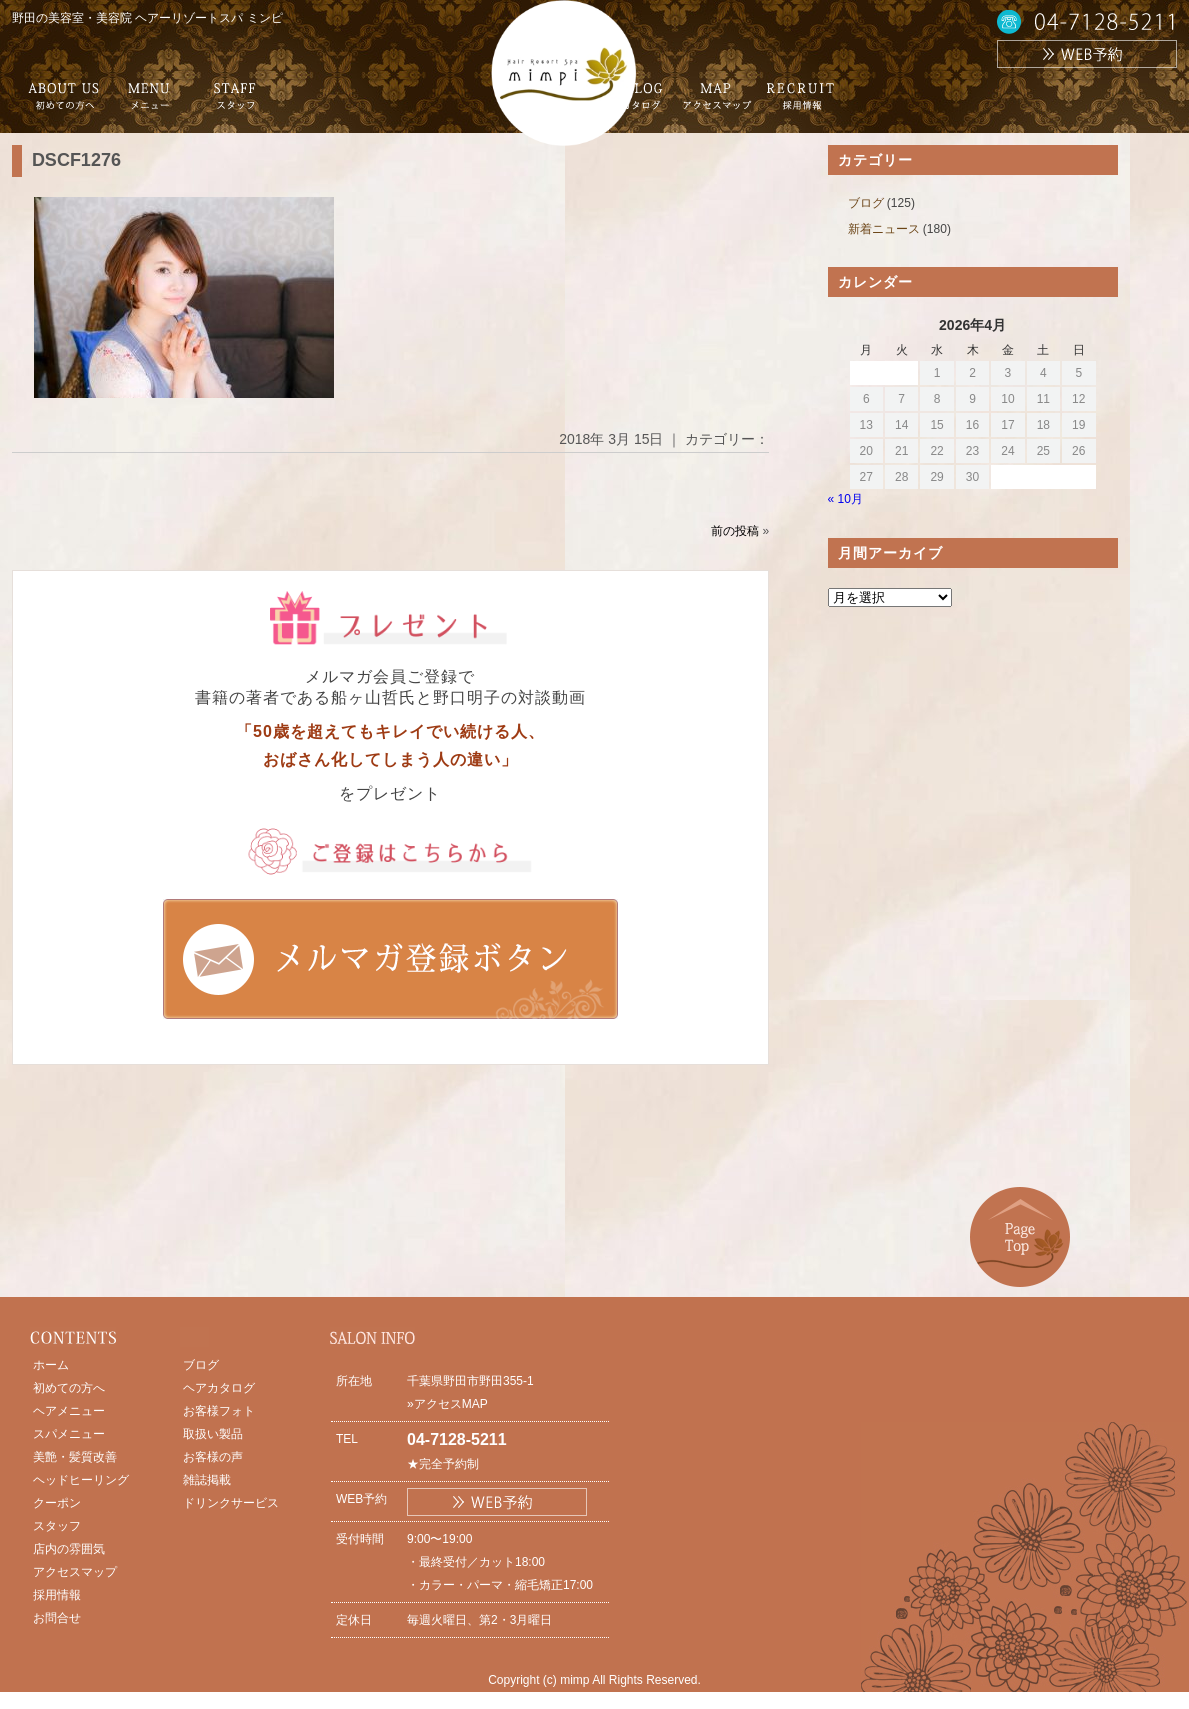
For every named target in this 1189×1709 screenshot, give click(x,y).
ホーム (51, 1365)
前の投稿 (735, 531)
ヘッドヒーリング (81, 1480)
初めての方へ (69, 1388)
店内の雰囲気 (69, 1549)
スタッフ (57, 1526)
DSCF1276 (76, 160)
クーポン (57, 1503)
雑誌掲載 (207, 1480)
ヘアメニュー (69, 1411)
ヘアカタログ (219, 1388)
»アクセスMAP (447, 1404)
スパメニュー (69, 1434)
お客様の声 (213, 1457)
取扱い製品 (213, 1434)
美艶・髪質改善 (75, 1457)
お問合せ (57, 1618)
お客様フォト (219, 1411)
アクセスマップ (75, 1572)
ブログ (866, 203)
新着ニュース (884, 229)
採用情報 (57, 1595)
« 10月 (845, 499)
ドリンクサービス (231, 1503)
